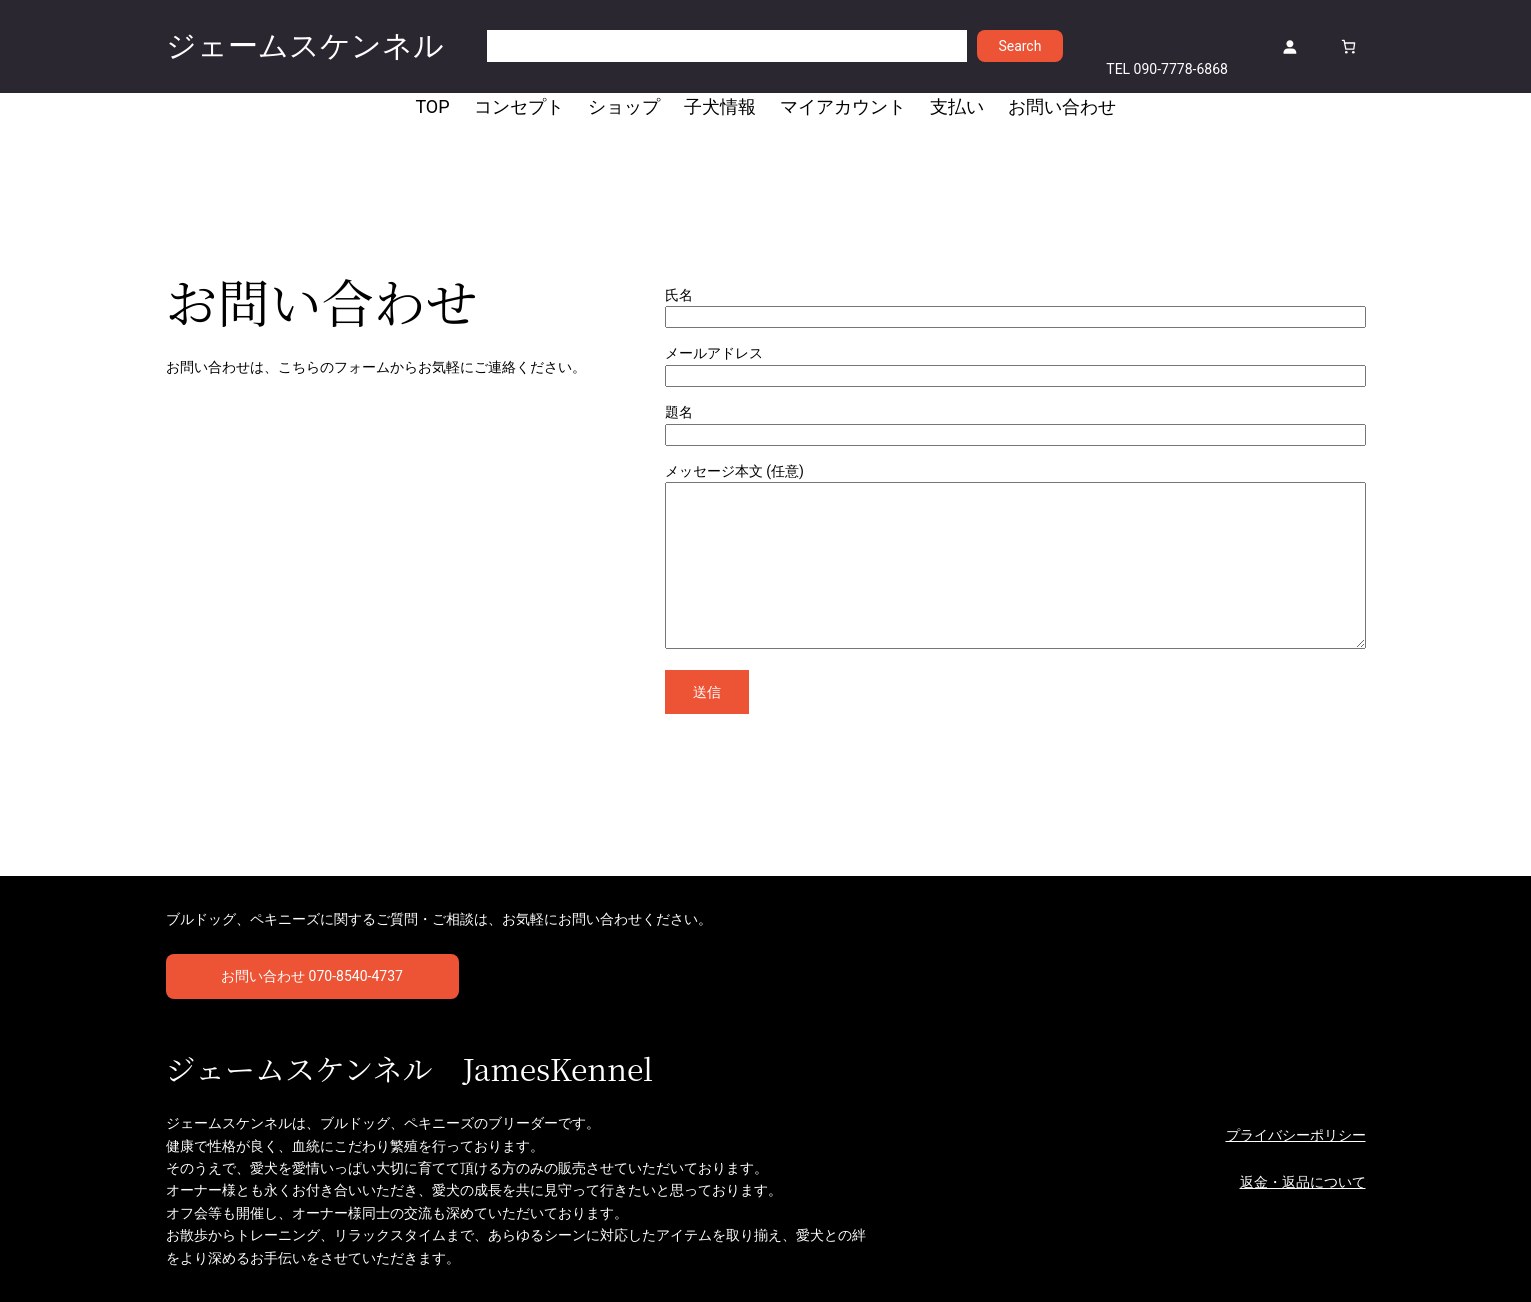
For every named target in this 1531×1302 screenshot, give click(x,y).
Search (1019, 46)
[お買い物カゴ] (1348, 46)
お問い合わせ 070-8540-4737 (312, 976)
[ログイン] (1289, 46)
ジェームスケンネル (305, 45)
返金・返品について (1303, 1182)
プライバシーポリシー (1296, 1135)
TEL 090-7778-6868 (1167, 69)
